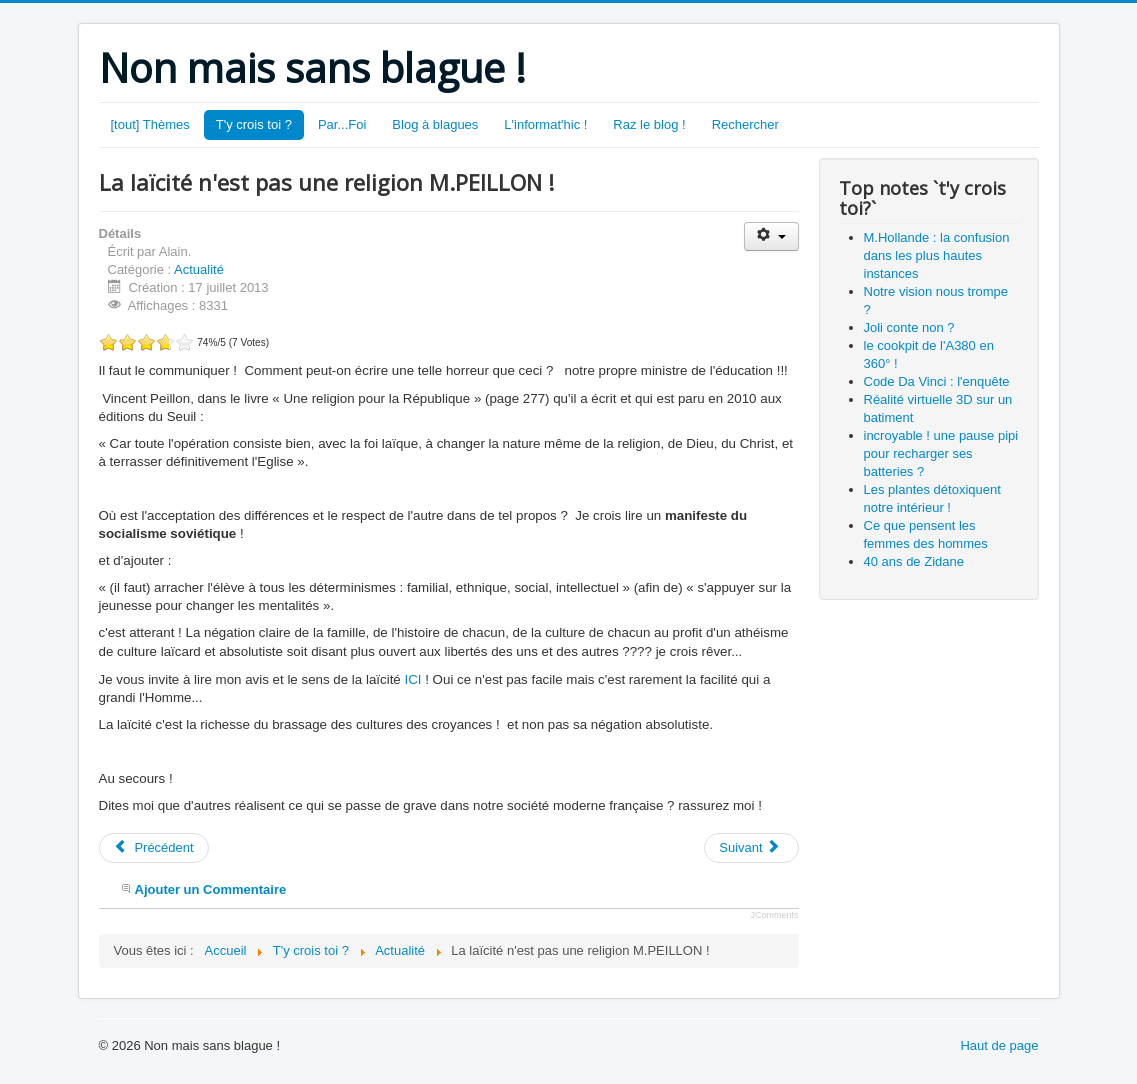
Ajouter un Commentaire (211, 889)
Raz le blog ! (649, 124)
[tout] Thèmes (150, 124)
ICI (412, 679)
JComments (774, 915)
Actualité (199, 269)
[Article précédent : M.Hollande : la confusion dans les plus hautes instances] (154, 848)
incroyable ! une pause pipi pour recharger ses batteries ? (941, 453)
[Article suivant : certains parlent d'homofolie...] (751, 848)
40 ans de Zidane (914, 561)
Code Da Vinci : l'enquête (937, 381)
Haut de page (999, 1045)
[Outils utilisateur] (771, 236)
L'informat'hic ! (545, 124)
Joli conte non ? (909, 327)
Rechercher (745, 124)
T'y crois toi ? (254, 124)
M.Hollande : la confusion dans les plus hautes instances (937, 255)
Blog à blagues (435, 124)
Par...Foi (342, 124)
